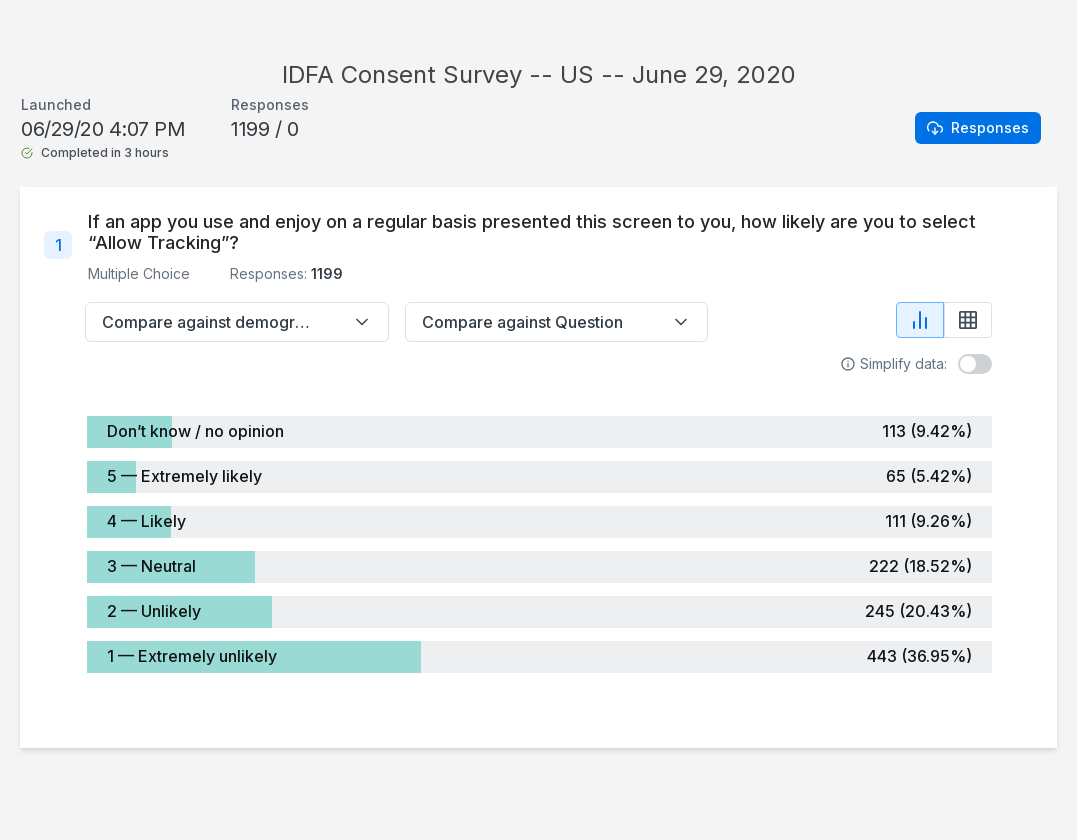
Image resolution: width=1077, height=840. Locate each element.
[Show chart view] (920, 320)
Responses (978, 127)
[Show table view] (968, 320)
